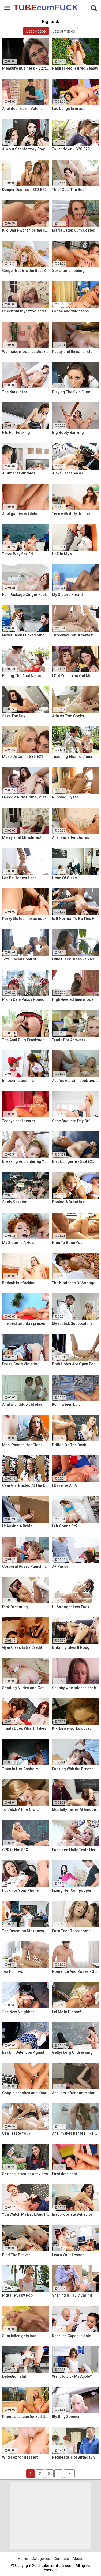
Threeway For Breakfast (72, 635)
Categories (41, 2558)
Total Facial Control (19, 959)
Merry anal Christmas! (21, 837)
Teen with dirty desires (71, 514)
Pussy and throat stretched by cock (75, 352)
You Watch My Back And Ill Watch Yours (25, 2214)
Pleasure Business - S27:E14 (25, 68)
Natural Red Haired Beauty (75, 68)
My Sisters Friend (67, 594)
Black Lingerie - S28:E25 (73, 1161)
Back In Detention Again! (23, 2052)
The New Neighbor (18, 2012)
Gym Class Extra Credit (22, 1647)
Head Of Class (64, 878)
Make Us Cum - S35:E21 (22, 756)
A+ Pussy (60, 1566)
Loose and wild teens (70, 311)
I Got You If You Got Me (71, 676)
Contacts (61, 2558)
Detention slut (14, 2376)
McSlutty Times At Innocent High (75, 1809)
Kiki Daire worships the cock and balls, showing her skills (25, 230)
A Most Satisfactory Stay (23, 149)
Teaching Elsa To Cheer (72, 756)
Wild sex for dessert (20, 2457)
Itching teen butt (66, 1404)
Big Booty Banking (68, 432)
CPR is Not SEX (15, 1850)
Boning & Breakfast (68, 1202)
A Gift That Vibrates (18, 473)
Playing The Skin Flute (71, 392)
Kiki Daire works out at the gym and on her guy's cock (75, 1728)
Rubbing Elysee (65, 797)
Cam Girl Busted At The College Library (25, 1485)
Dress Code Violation (20, 1364)
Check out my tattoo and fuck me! (25, 311)
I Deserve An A (64, 1485)
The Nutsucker (14, 392)
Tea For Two (12, 1971)
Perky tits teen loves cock (24, 918)
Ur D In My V (62, 554)
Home (23, 2558)
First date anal (64, 2174)
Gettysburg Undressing (72, 2052)
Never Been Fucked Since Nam (25, 635)
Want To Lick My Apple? (72, 2376)
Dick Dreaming (15, 1607)
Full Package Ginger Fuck (24, 594)
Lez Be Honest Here (19, 878)
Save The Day (13, 716)
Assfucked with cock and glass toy (75, 1080)
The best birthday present (24, 1323)
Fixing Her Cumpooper (72, 1890)
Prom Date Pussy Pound (23, 999)
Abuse (77, 2558)
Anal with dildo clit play (22, 1404)
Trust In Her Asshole (20, 1769)
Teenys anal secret (18, 1121)
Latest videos (64, 31)
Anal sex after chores (70, 837)
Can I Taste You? (16, 2133)
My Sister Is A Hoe (18, 1242)
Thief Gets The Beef (69, 190)
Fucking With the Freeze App (75, 1769)
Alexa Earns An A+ (67, 473)
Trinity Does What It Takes (24, 1728)
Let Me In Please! (66, 2012)
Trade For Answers (68, 1040)
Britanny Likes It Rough (72, 1647)
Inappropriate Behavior (72, 2214)
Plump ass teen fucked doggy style (25, 2417)
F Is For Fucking (16, 432)
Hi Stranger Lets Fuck (70, 1607)
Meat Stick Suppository (72, 1323)
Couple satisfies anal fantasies (25, 2093)
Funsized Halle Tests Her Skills (75, 1850)
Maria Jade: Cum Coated (73, 230)
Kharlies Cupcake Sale (71, 2336)
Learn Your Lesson (68, 2255)
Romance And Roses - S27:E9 (75, 1971)
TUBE (26, 7)
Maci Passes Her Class (22, 1445)
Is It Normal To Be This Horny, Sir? (75, 918)
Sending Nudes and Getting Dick (25, 1688)
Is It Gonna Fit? (65, 1526)
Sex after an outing (68, 270)
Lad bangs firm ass (68, 108)
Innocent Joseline (18, 1080)
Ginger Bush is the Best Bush (25, 270)
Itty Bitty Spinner (66, 2417)
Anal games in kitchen (21, 514)
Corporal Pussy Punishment (25, 1566)
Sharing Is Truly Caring (72, 2295)
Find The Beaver (16, 2255)
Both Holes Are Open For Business (75, 1364)
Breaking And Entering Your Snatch (25, 1161)
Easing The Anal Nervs (21, 676)
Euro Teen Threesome (71, 1931)
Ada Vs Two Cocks (68, 716)
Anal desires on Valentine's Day (25, 108)
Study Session (14, 1202)
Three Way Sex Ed (17, 554)
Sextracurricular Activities (25, 2174)
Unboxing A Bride (17, 1526)
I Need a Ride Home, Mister (25, 797)
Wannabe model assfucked (25, 352)
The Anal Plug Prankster (23, 1040)
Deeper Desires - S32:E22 (24, 190)
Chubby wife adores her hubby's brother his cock (75, 1688)
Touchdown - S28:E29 (71, 149)
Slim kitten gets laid (19, 2336)
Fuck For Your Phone (20, 1890)
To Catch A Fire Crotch (21, 1809)
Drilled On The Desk (69, 1445)
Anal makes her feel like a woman (75, 2133)
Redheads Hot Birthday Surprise (75, 2457)
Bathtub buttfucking (19, 1283)
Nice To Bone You (67, 1242)
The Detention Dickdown (23, 1931)
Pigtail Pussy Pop (17, 2295)
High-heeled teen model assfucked (75, 999)
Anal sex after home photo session (75, 2093)
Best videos (36, 31)
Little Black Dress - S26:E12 (75, 959)
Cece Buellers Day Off (71, 1121)
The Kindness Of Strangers (75, 1283)
